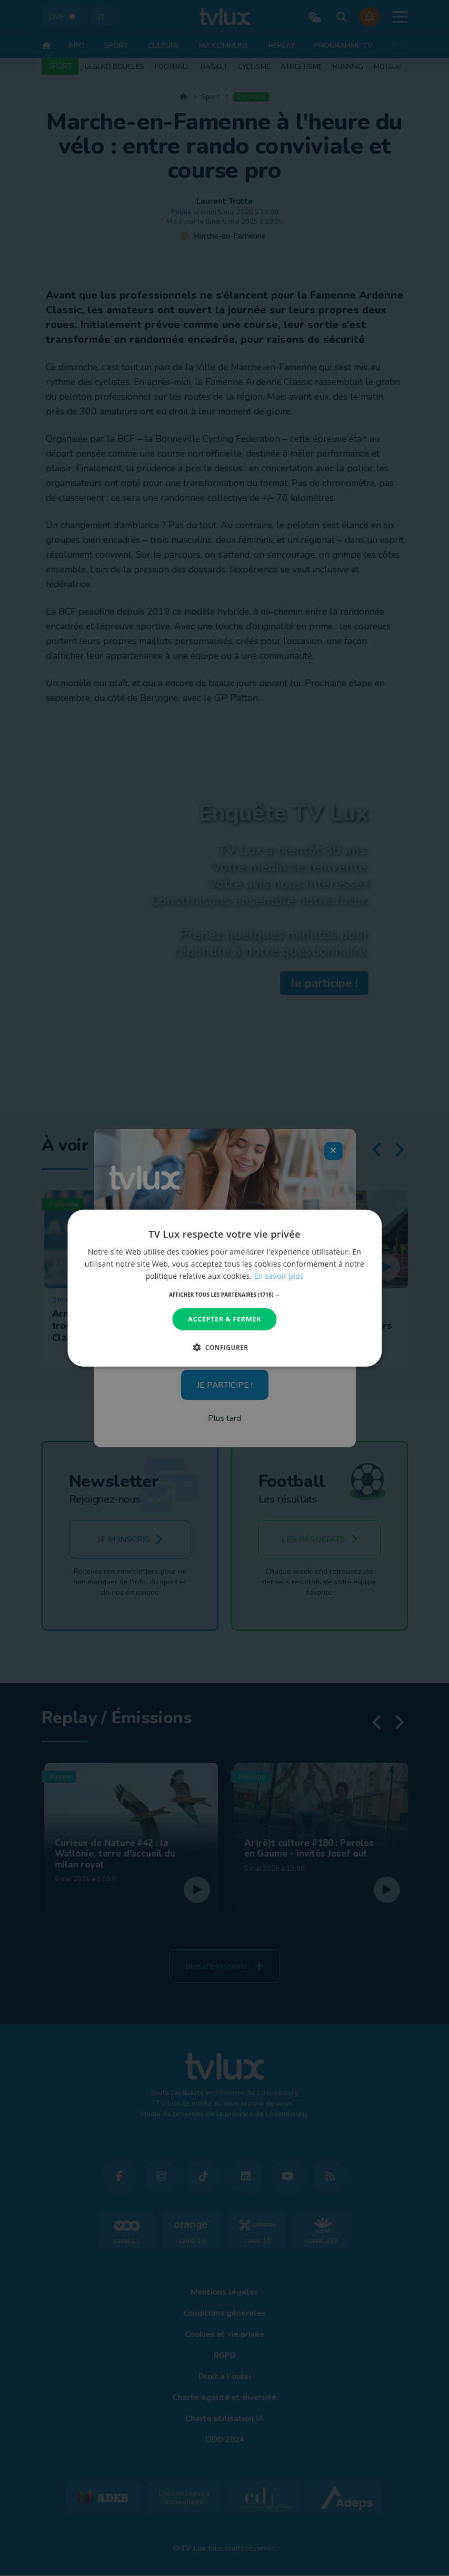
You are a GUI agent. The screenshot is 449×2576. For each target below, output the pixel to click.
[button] (224, 1294)
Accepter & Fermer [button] (224, 1319)
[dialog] (224, 1287)
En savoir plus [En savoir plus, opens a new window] (279, 1276)
